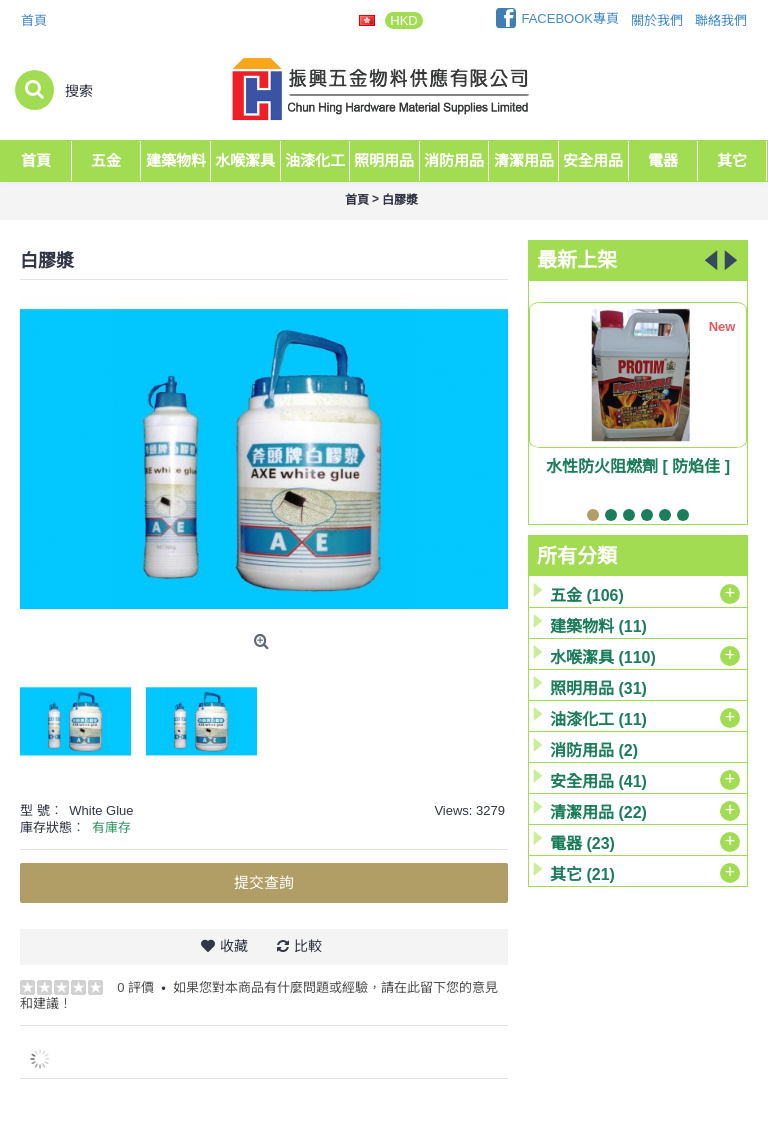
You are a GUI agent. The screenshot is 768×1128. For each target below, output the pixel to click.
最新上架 (577, 260)
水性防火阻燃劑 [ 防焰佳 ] (638, 466)
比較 (308, 946)
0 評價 (135, 987)
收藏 (234, 946)
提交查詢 (264, 882)
